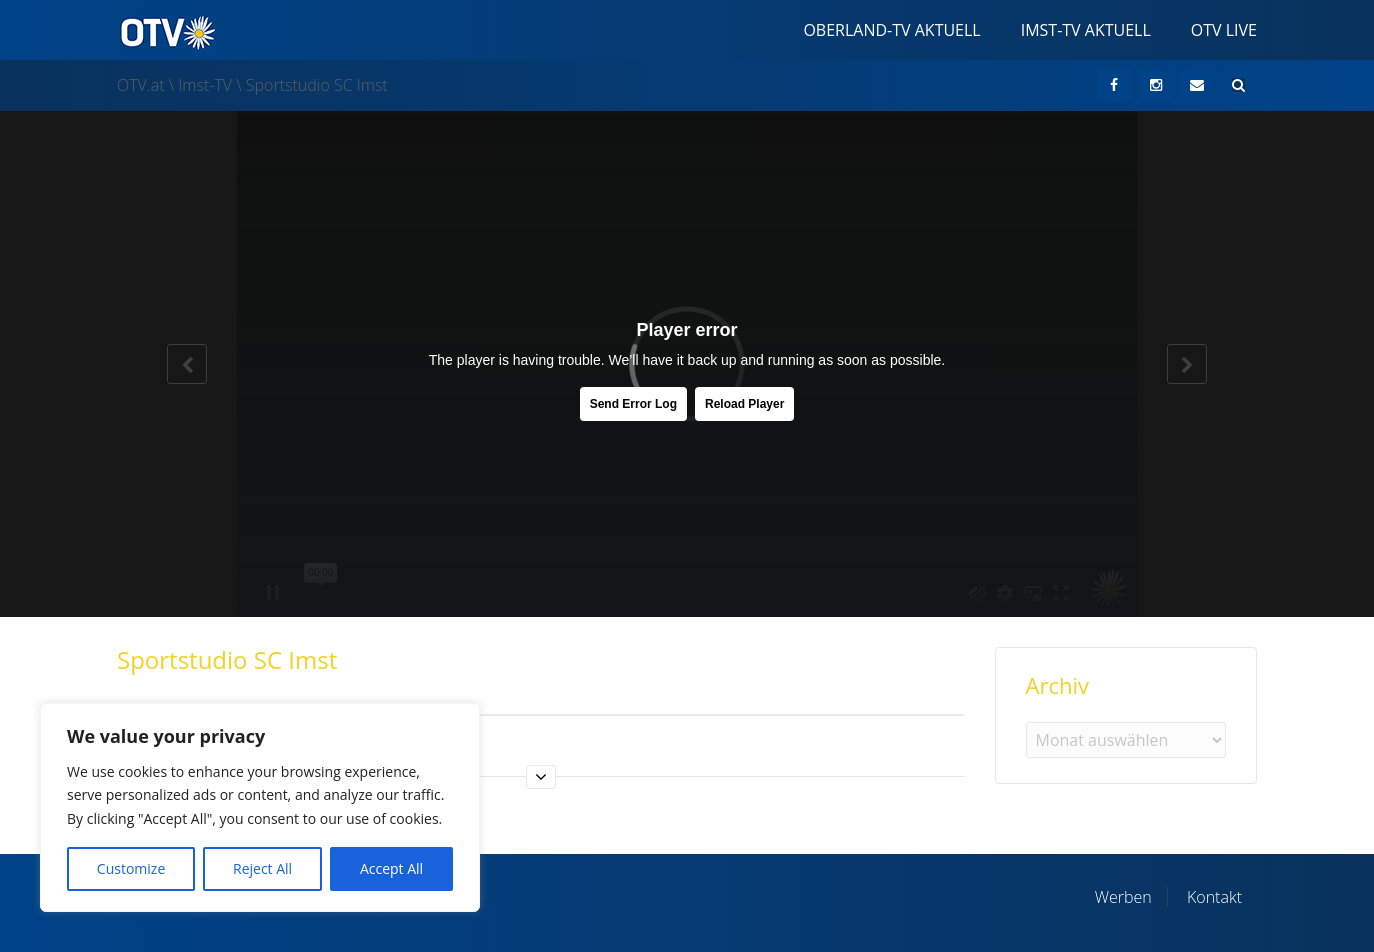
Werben (1123, 897)
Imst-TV (205, 85)
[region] (260, 807)
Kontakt (1214, 897)
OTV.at (141, 85)
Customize (131, 868)
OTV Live (1224, 30)
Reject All (262, 868)
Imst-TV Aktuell (1086, 30)
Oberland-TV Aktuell (891, 30)
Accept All (391, 868)
